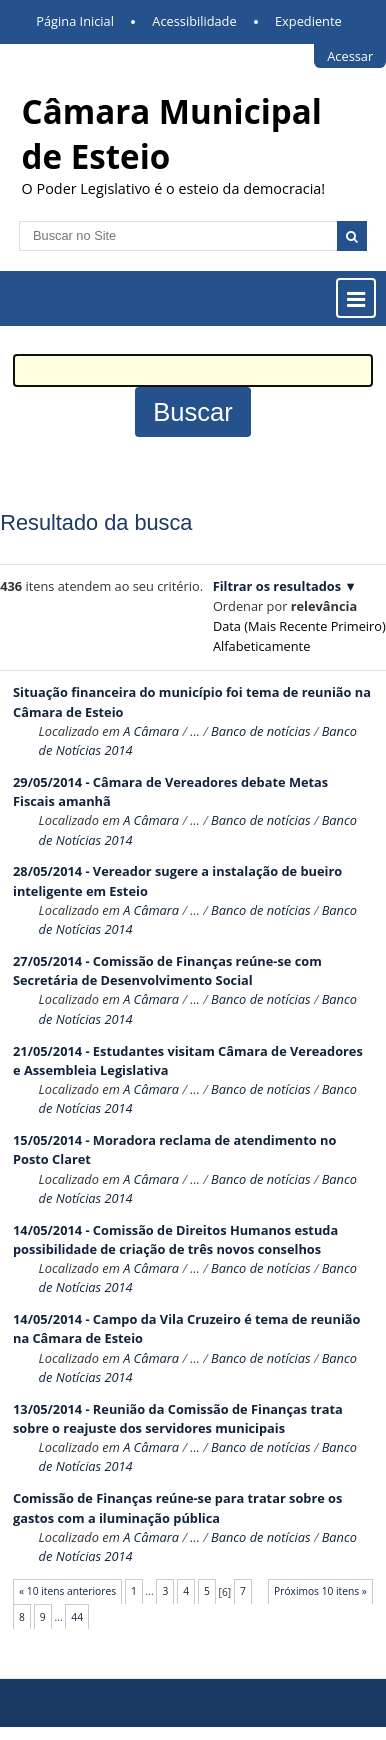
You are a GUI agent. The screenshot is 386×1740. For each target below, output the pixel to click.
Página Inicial (75, 21)
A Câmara (151, 731)
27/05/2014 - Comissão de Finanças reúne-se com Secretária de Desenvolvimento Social (167, 970)
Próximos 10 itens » (320, 1591)
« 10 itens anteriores (67, 1591)
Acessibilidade (194, 21)
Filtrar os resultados (277, 586)
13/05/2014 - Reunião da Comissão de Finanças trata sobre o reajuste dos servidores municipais (178, 1418)
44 (77, 1617)
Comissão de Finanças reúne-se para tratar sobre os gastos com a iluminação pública (177, 1507)
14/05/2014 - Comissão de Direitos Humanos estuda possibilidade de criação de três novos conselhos (175, 1239)
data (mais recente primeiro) (299, 626)
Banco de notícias (261, 731)
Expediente (308, 21)
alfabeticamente (261, 646)
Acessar (350, 56)
